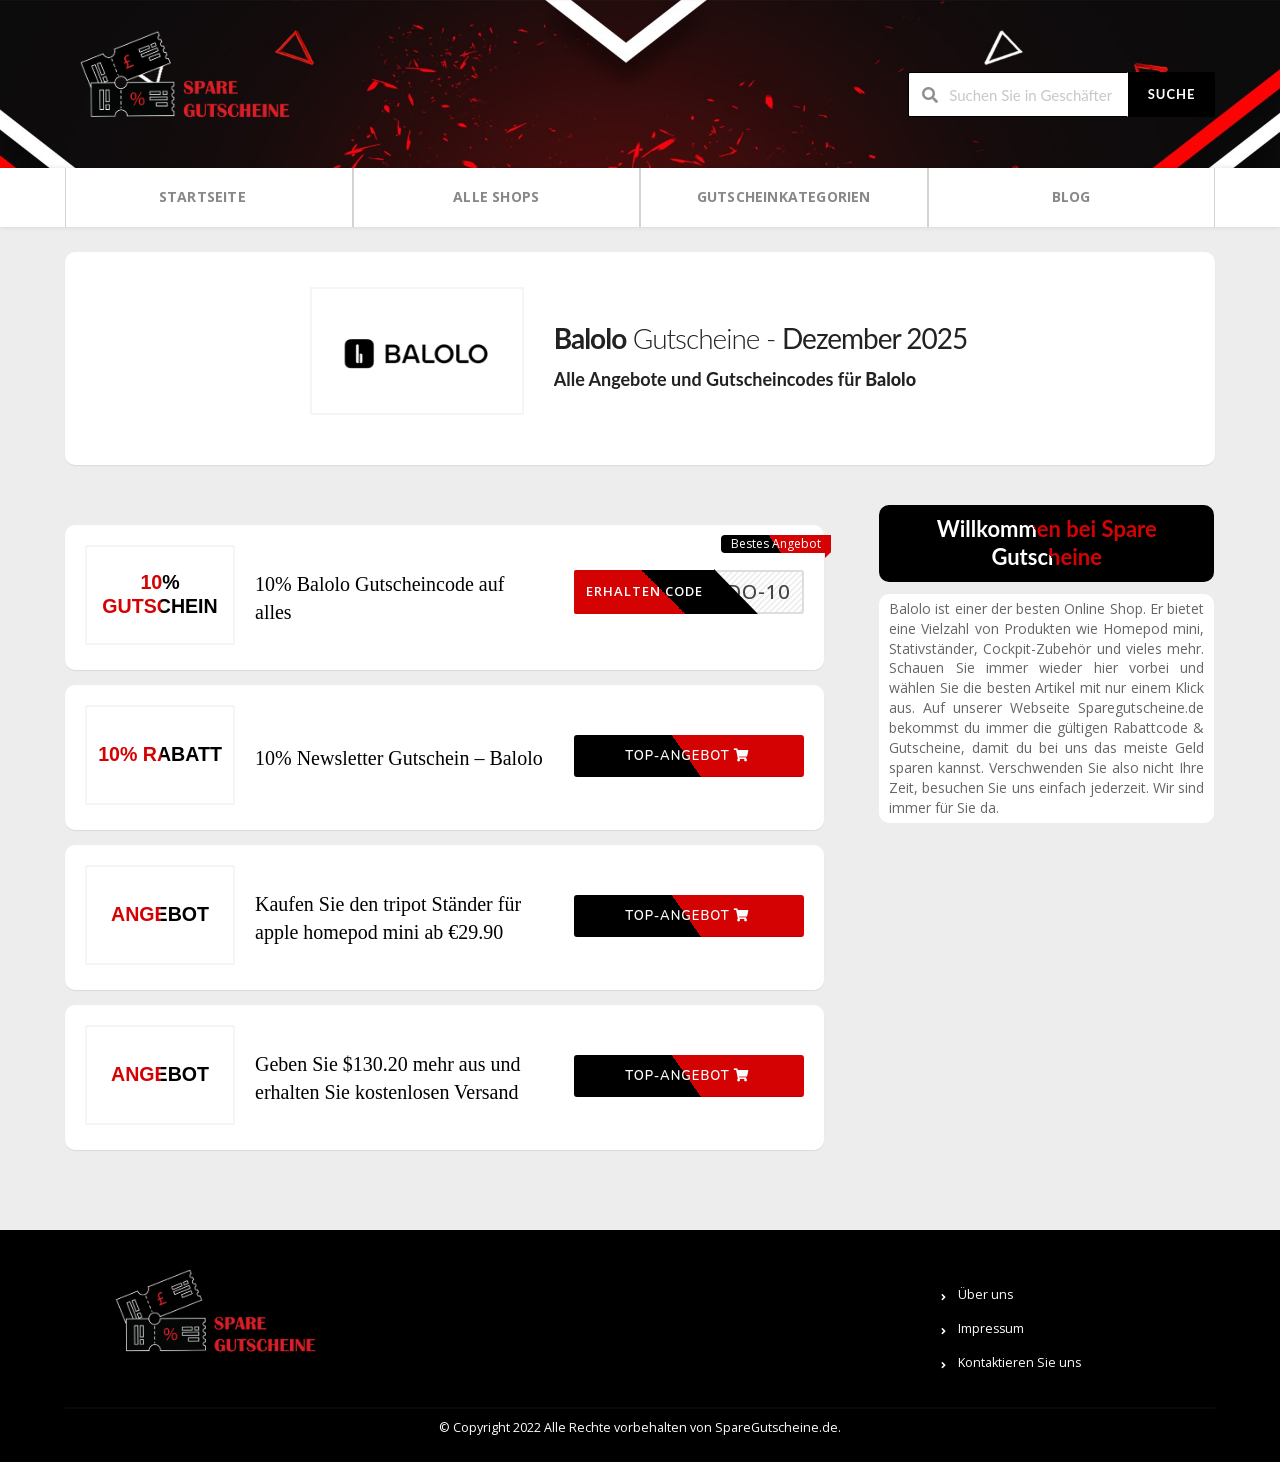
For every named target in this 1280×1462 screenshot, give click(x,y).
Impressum (991, 1328)
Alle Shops (496, 196)
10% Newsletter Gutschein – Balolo (399, 758)
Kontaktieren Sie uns (1019, 1362)
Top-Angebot (687, 756)
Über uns (985, 1294)
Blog (1071, 196)
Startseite (202, 196)
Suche (1172, 94)
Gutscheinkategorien (784, 196)
